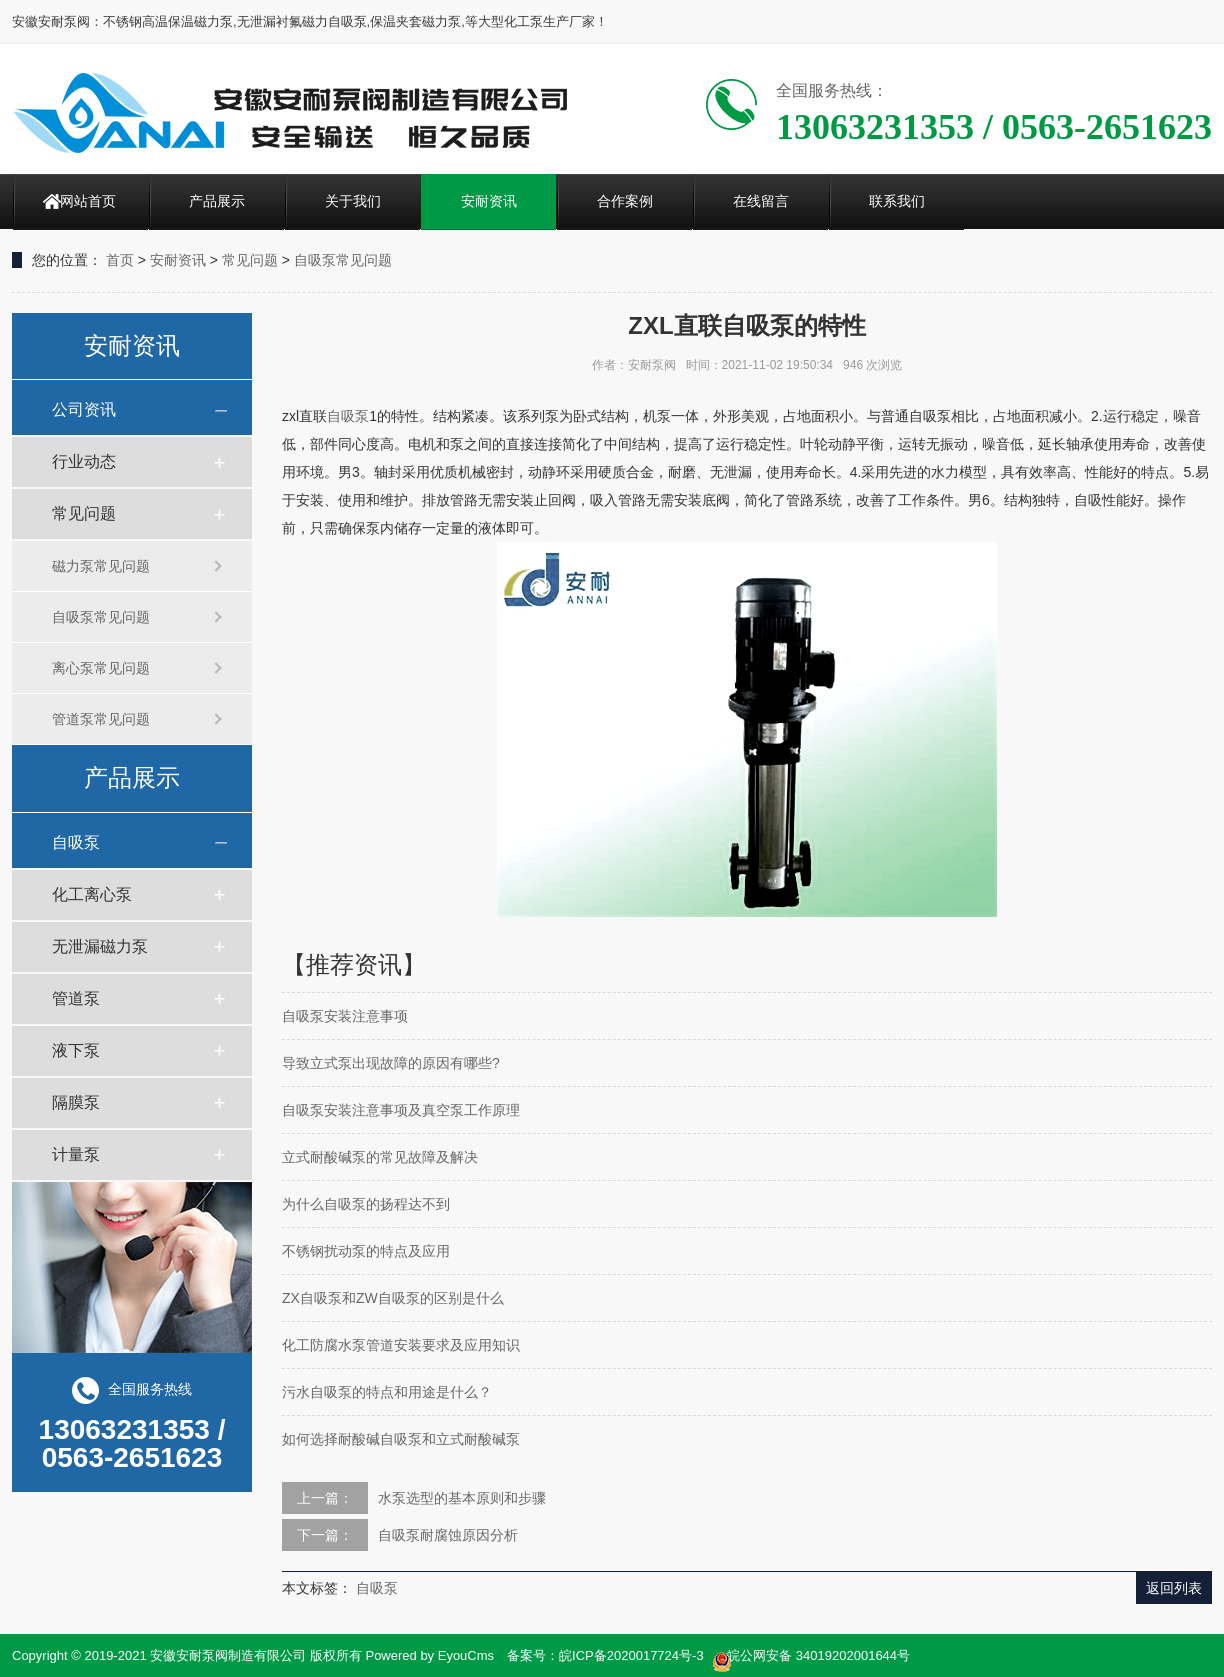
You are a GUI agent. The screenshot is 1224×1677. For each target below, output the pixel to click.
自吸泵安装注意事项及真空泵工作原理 (401, 1110)
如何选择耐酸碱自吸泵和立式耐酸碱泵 (401, 1439)
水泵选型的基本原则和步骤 (462, 1498)
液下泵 (76, 1050)
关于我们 (353, 201)
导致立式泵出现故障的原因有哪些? (391, 1063)
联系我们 (897, 201)
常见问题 (250, 260)
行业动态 (84, 461)
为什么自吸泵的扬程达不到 (366, 1204)
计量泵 (76, 1154)
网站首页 (88, 201)
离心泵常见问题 (101, 668)
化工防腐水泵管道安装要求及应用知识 (401, 1345)
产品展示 (217, 201)
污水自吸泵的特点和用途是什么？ (387, 1392)
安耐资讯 (489, 201)
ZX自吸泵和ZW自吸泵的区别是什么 (393, 1298)
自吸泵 (76, 842)
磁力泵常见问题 (101, 566)
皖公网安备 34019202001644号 (811, 1657)
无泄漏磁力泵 (100, 946)
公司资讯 (84, 409)
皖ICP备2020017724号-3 (631, 1655)
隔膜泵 (76, 1102)
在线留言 (761, 201)
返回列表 (1174, 1588)
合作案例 (625, 201)
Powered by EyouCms (428, 1655)
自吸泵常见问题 (343, 260)
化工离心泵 (92, 894)
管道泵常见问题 (101, 719)
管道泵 (76, 998)
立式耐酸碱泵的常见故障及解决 (380, 1157)
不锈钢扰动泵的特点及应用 (366, 1251)
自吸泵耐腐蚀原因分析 (448, 1535)
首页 (120, 260)
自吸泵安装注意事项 (345, 1016)
